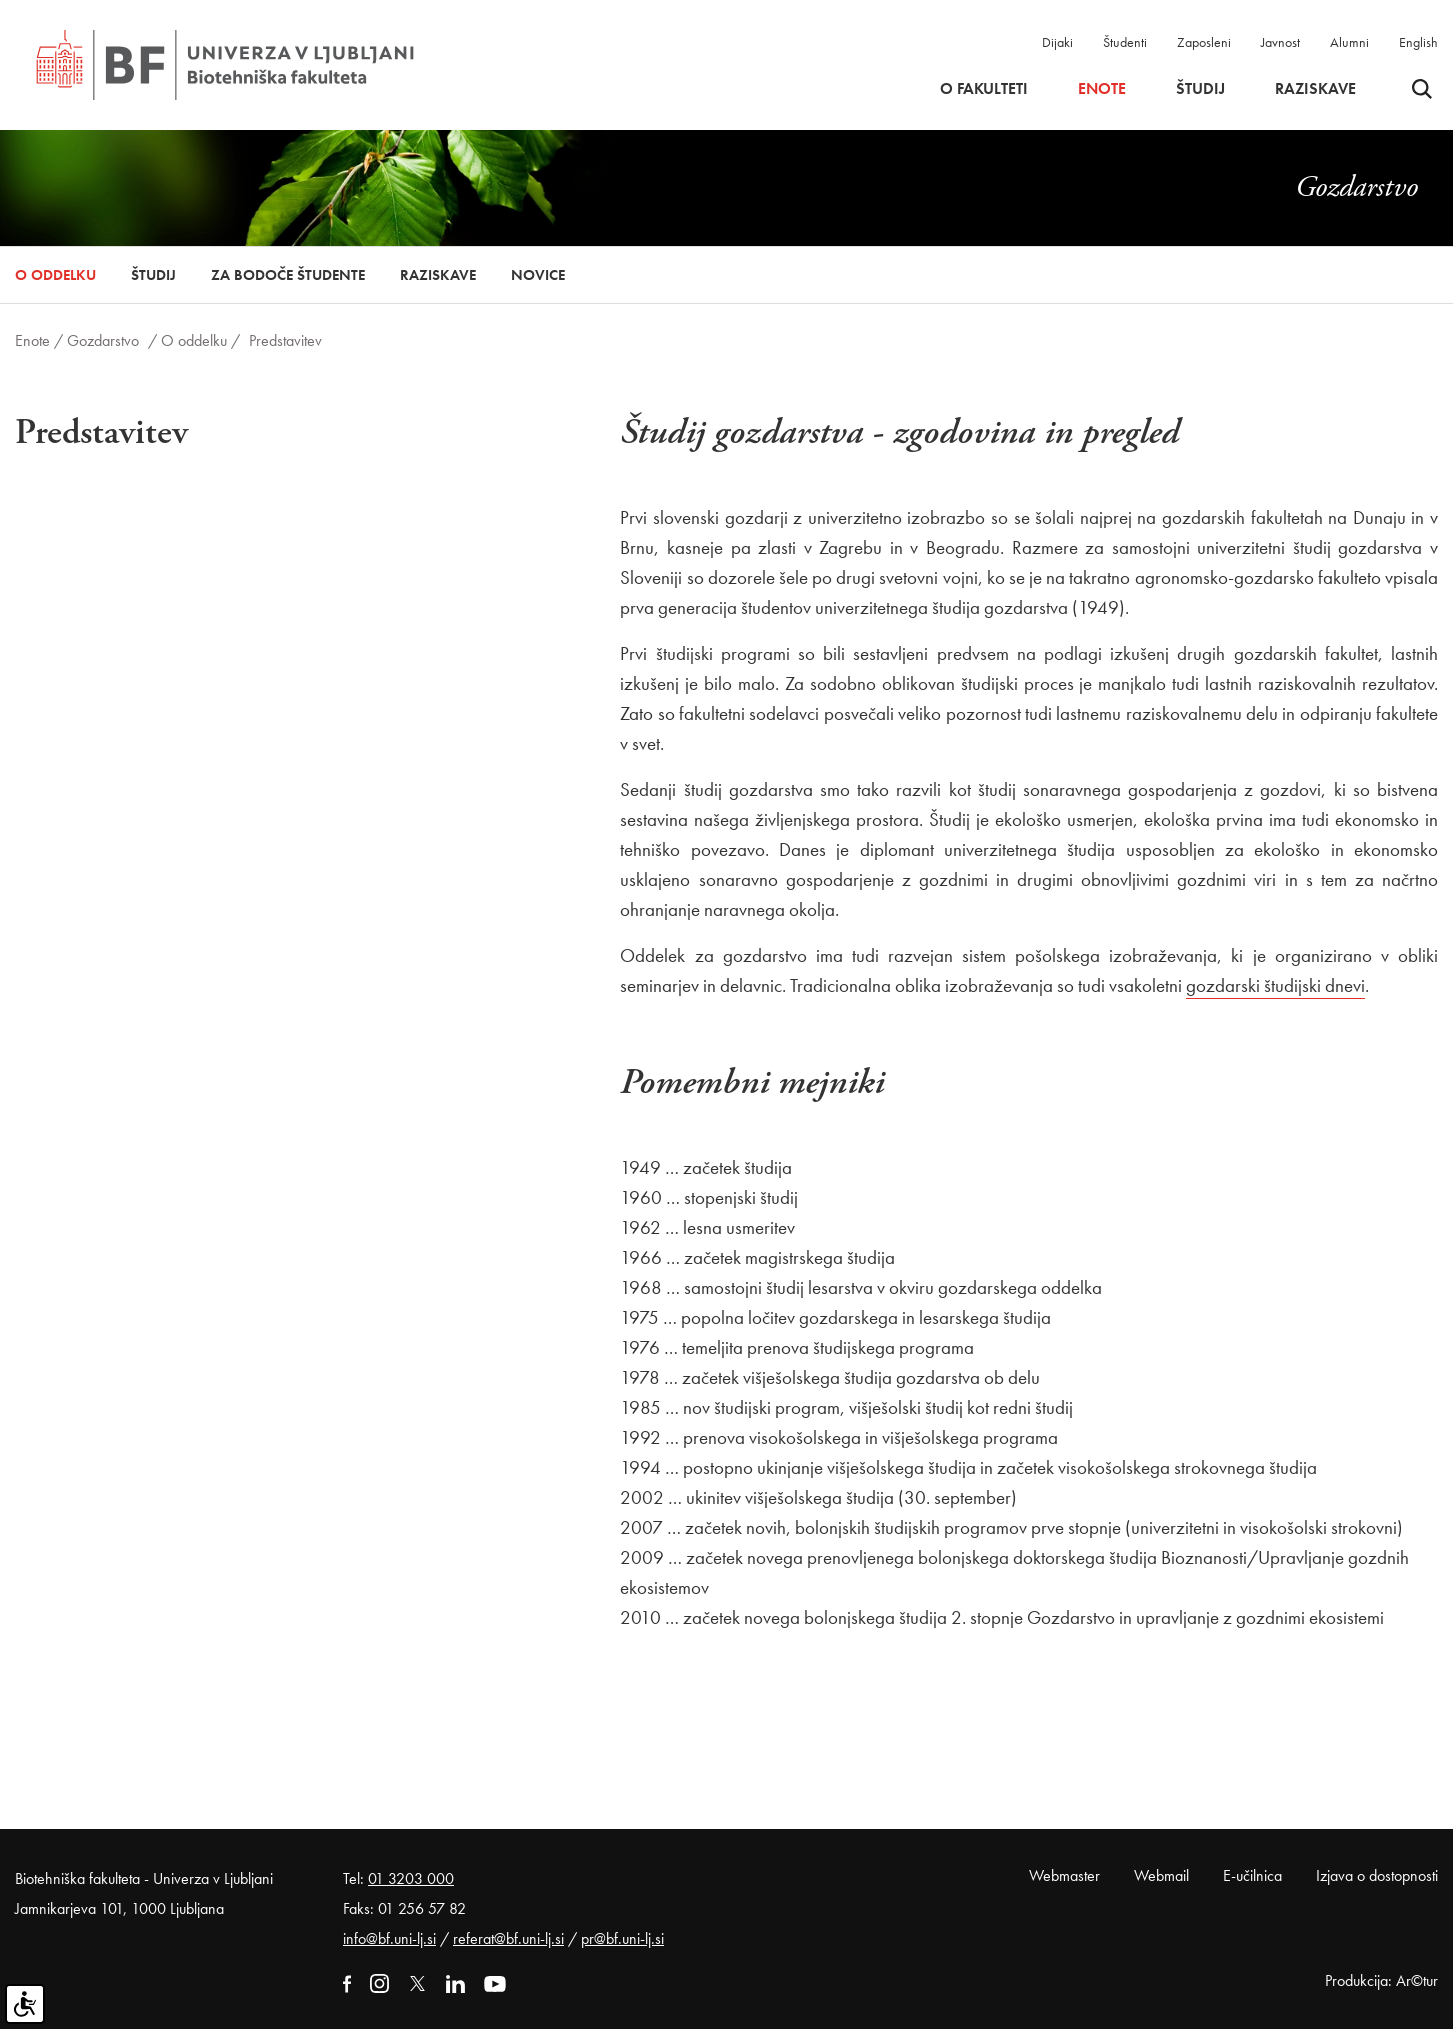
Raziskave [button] (1315, 89)
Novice (538, 275)
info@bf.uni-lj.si (389, 1938)
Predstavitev (285, 340)
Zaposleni (1204, 42)
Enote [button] (1102, 89)
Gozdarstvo (103, 340)
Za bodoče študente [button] (288, 275)
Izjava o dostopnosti (1377, 1875)
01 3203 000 (411, 1878)
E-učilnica (1252, 1875)
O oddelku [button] (55, 275)
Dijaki (1057, 42)
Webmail (1161, 1875)
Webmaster (1064, 1875)
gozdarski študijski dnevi (1275, 985)
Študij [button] (1200, 89)
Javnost (1280, 42)
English (1418, 42)
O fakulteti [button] (984, 89)
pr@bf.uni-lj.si (622, 1938)
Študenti (1125, 42)
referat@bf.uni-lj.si (508, 1938)
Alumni (1349, 42)
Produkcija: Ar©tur (1381, 1980)
